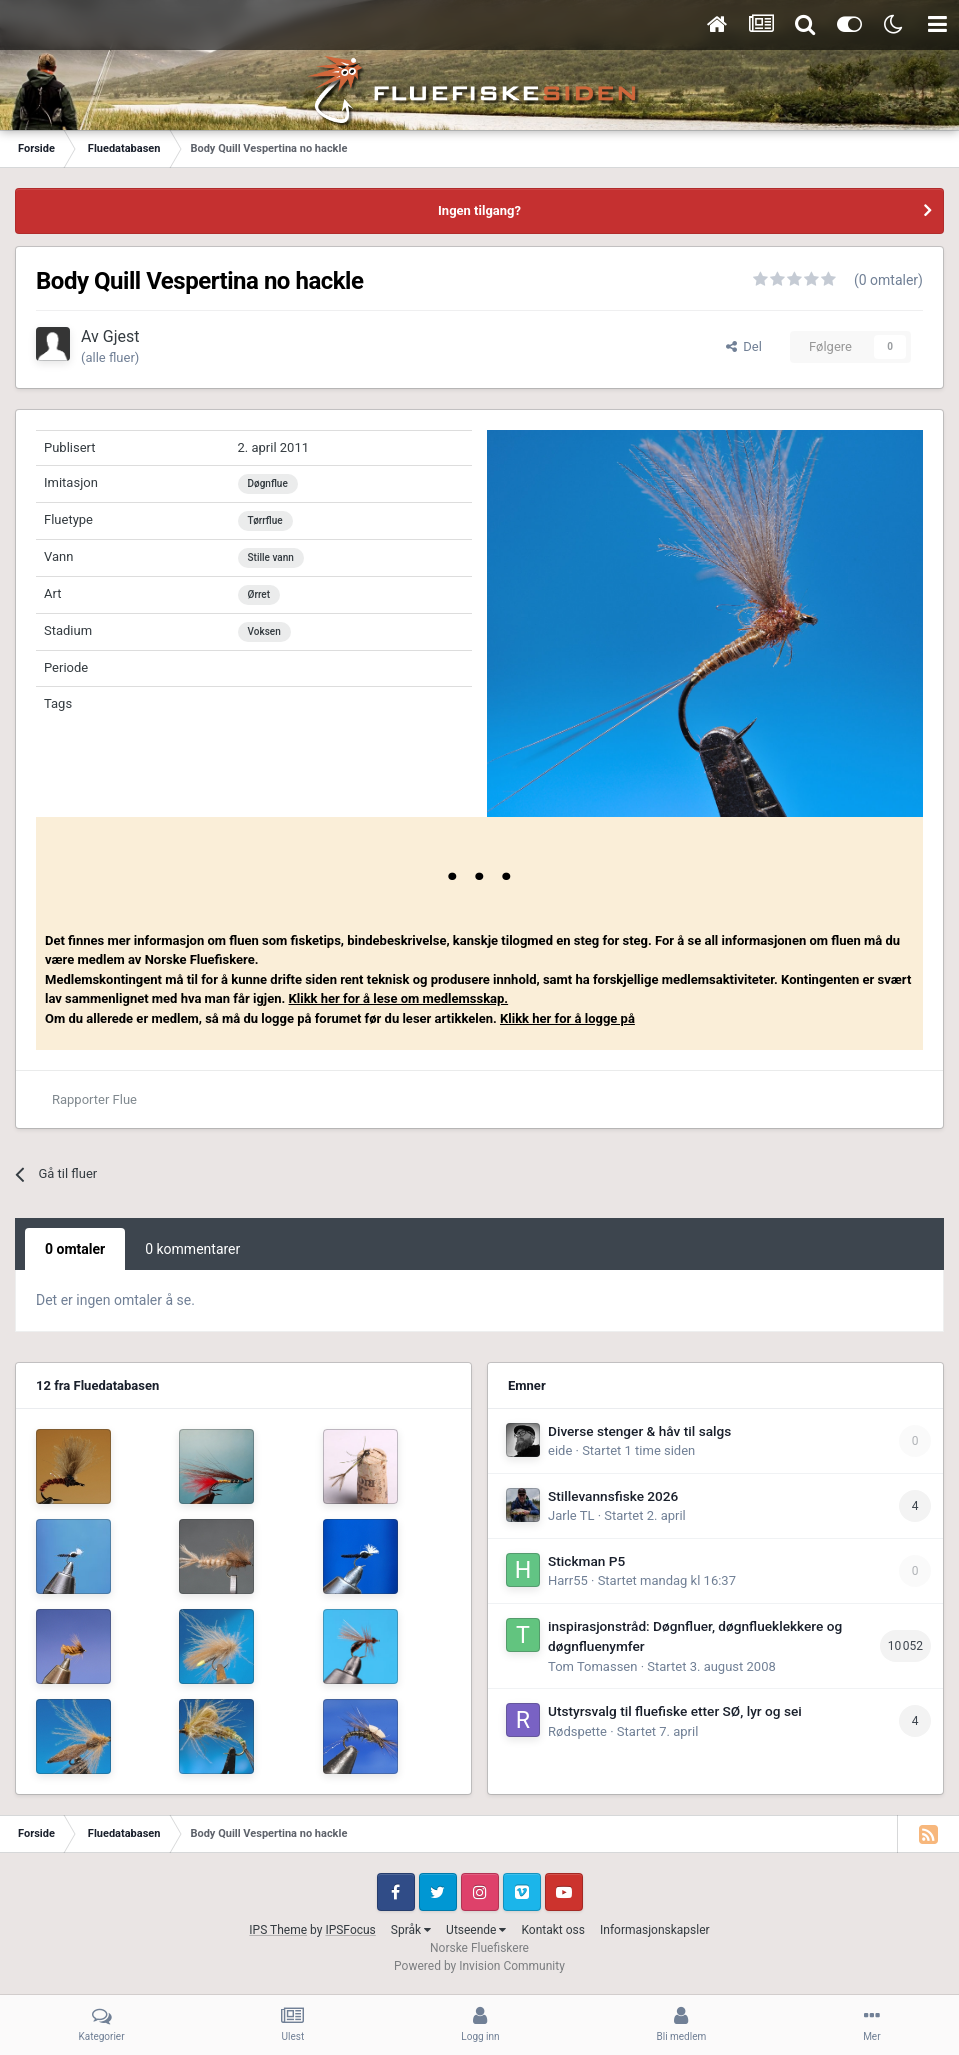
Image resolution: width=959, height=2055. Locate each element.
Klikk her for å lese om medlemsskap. (399, 998)
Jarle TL (571, 1515)
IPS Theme (278, 1930)
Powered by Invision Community (479, 1966)
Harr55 (568, 1580)
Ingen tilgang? (479, 210)
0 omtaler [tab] (75, 1249)
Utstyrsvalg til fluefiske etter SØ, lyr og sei (675, 1711)
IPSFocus (350, 1930)
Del (744, 346)
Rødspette (577, 1731)
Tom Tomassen (592, 1666)
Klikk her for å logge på (567, 1018)
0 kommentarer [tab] (192, 1249)
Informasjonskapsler (655, 1930)
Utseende (476, 1930)
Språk (411, 1930)
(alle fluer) (110, 357)
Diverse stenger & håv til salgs (639, 1431)
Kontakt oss (553, 1930)
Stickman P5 (586, 1561)
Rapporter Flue (94, 1099)
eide (560, 1450)
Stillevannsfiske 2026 (613, 1496)
